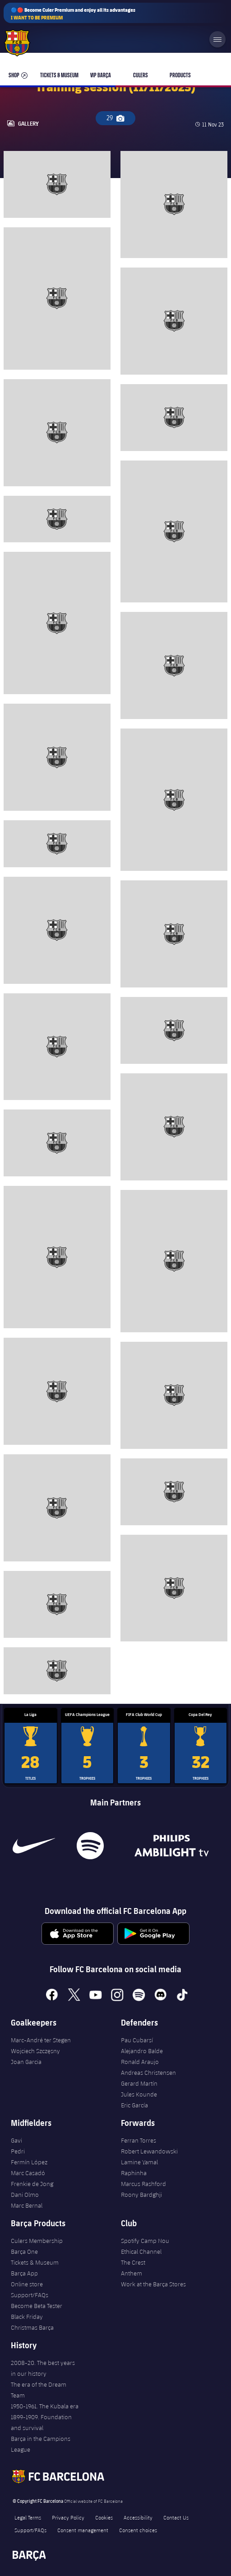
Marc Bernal (26, 2205)
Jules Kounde (139, 2094)
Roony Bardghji (141, 2194)
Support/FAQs (29, 2295)
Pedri (18, 2151)
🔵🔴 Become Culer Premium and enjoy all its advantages (73, 13)
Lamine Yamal (139, 2162)
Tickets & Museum (35, 2262)
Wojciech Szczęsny (35, 2050)
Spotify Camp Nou (145, 2240)
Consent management (82, 2530)
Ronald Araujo (140, 2061)
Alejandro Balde (142, 2050)
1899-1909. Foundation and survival (41, 2422)
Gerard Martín (139, 2083)
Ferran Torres (138, 2140)
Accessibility (138, 2517)
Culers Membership (37, 2240)
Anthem (131, 2273)
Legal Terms (27, 2517)
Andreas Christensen (148, 2072)
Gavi (16, 2140)
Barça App (24, 2273)
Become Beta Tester (36, 2305)
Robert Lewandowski (149, 2151)
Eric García (134, 2105)
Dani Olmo (25, 2194)
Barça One (24, 2251)
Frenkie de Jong (32, 2183)
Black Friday (27, 2316)
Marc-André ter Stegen (41, 2040)
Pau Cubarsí (137, 2040)
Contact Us (176, 2517)
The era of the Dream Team (38, 2390)
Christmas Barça (32, 2327)
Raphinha (134, 2172)
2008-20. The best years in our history (43, 2368)
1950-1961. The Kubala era (45, 2406)
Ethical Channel (141, 2251)
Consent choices (138, 2530)
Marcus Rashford (143, 2183)
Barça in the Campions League (40, 2444)
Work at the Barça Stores (153, 2284)
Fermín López (29, 2162)
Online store (27, 2284)
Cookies (104, 2517)
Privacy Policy (68, 2517)
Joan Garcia (26, 2061)
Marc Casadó (28, 2172)
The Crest (133, 2262)
